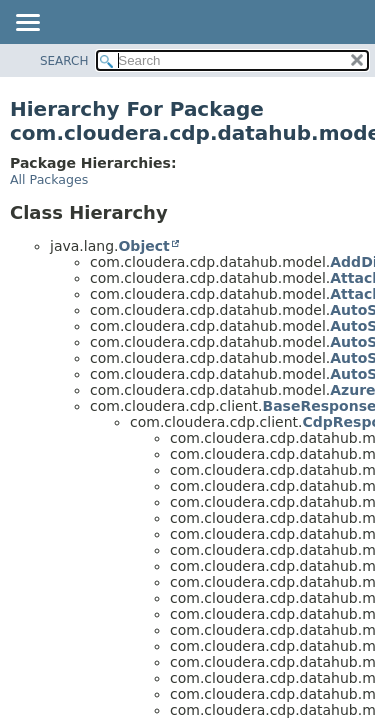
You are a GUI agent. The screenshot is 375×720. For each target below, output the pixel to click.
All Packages (49, 179)
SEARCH (64, 61)
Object (143, 246)
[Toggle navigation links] (27, 24)
